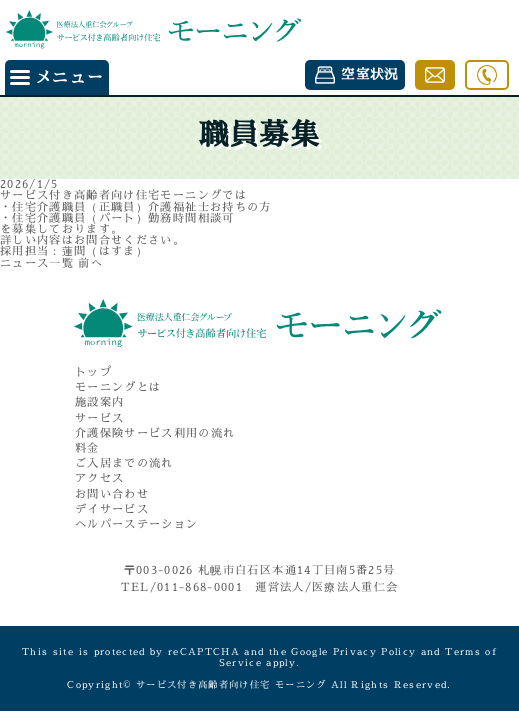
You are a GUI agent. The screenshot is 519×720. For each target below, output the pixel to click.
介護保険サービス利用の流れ (155, 433)
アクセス (99, 478)
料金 (87, 448)
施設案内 (99, 402)
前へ (90, 263)
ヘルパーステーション (136, 524)
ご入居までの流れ (124, 463)
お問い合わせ (112, 494)
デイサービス (112, 509)
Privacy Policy (375, 651)
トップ (93, 372)
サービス (99, 418)
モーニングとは (118, 387)
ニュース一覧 (37, 263)
